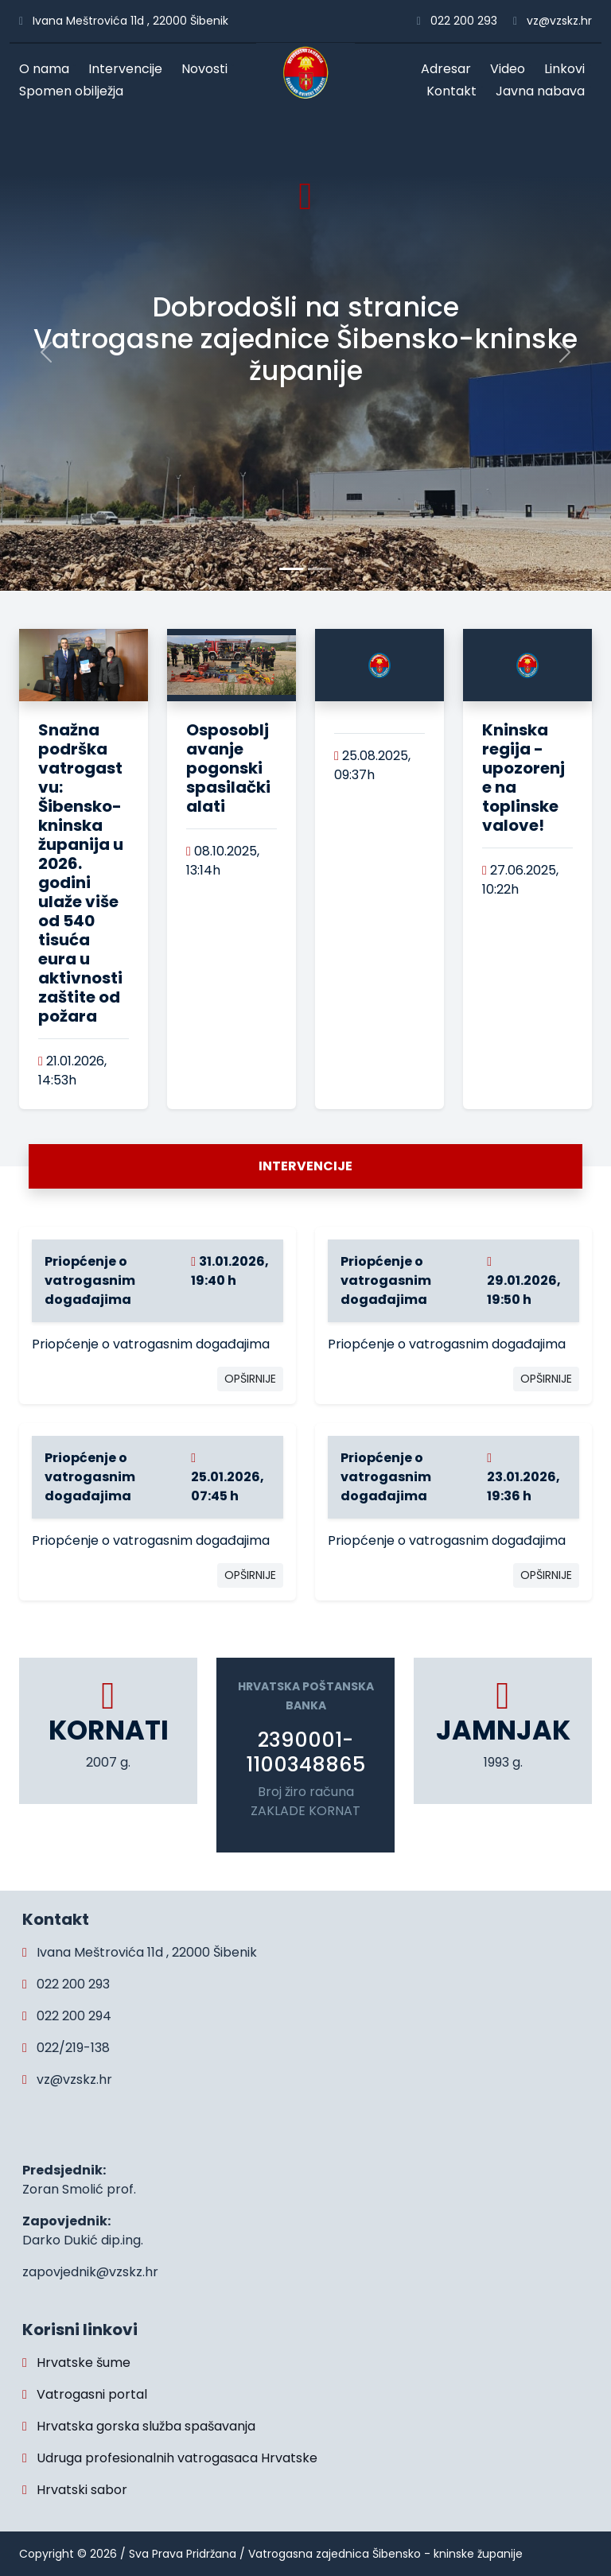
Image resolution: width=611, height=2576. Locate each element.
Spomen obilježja (74, 91)
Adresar (449, 69)
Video (511, 69)
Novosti (208, 69)
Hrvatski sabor (74, 2490)
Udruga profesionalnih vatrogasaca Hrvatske (169, 2458)
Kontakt (455, 91)
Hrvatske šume (76, 2362)
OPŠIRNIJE (250, 1379)
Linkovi (568, 69)
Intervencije (128, 69)
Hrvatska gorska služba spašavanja (138, 2426)
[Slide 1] (320, 569)
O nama (47, 69)
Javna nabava (544, 91)
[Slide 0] (291, 569)
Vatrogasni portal (84, 2394)
